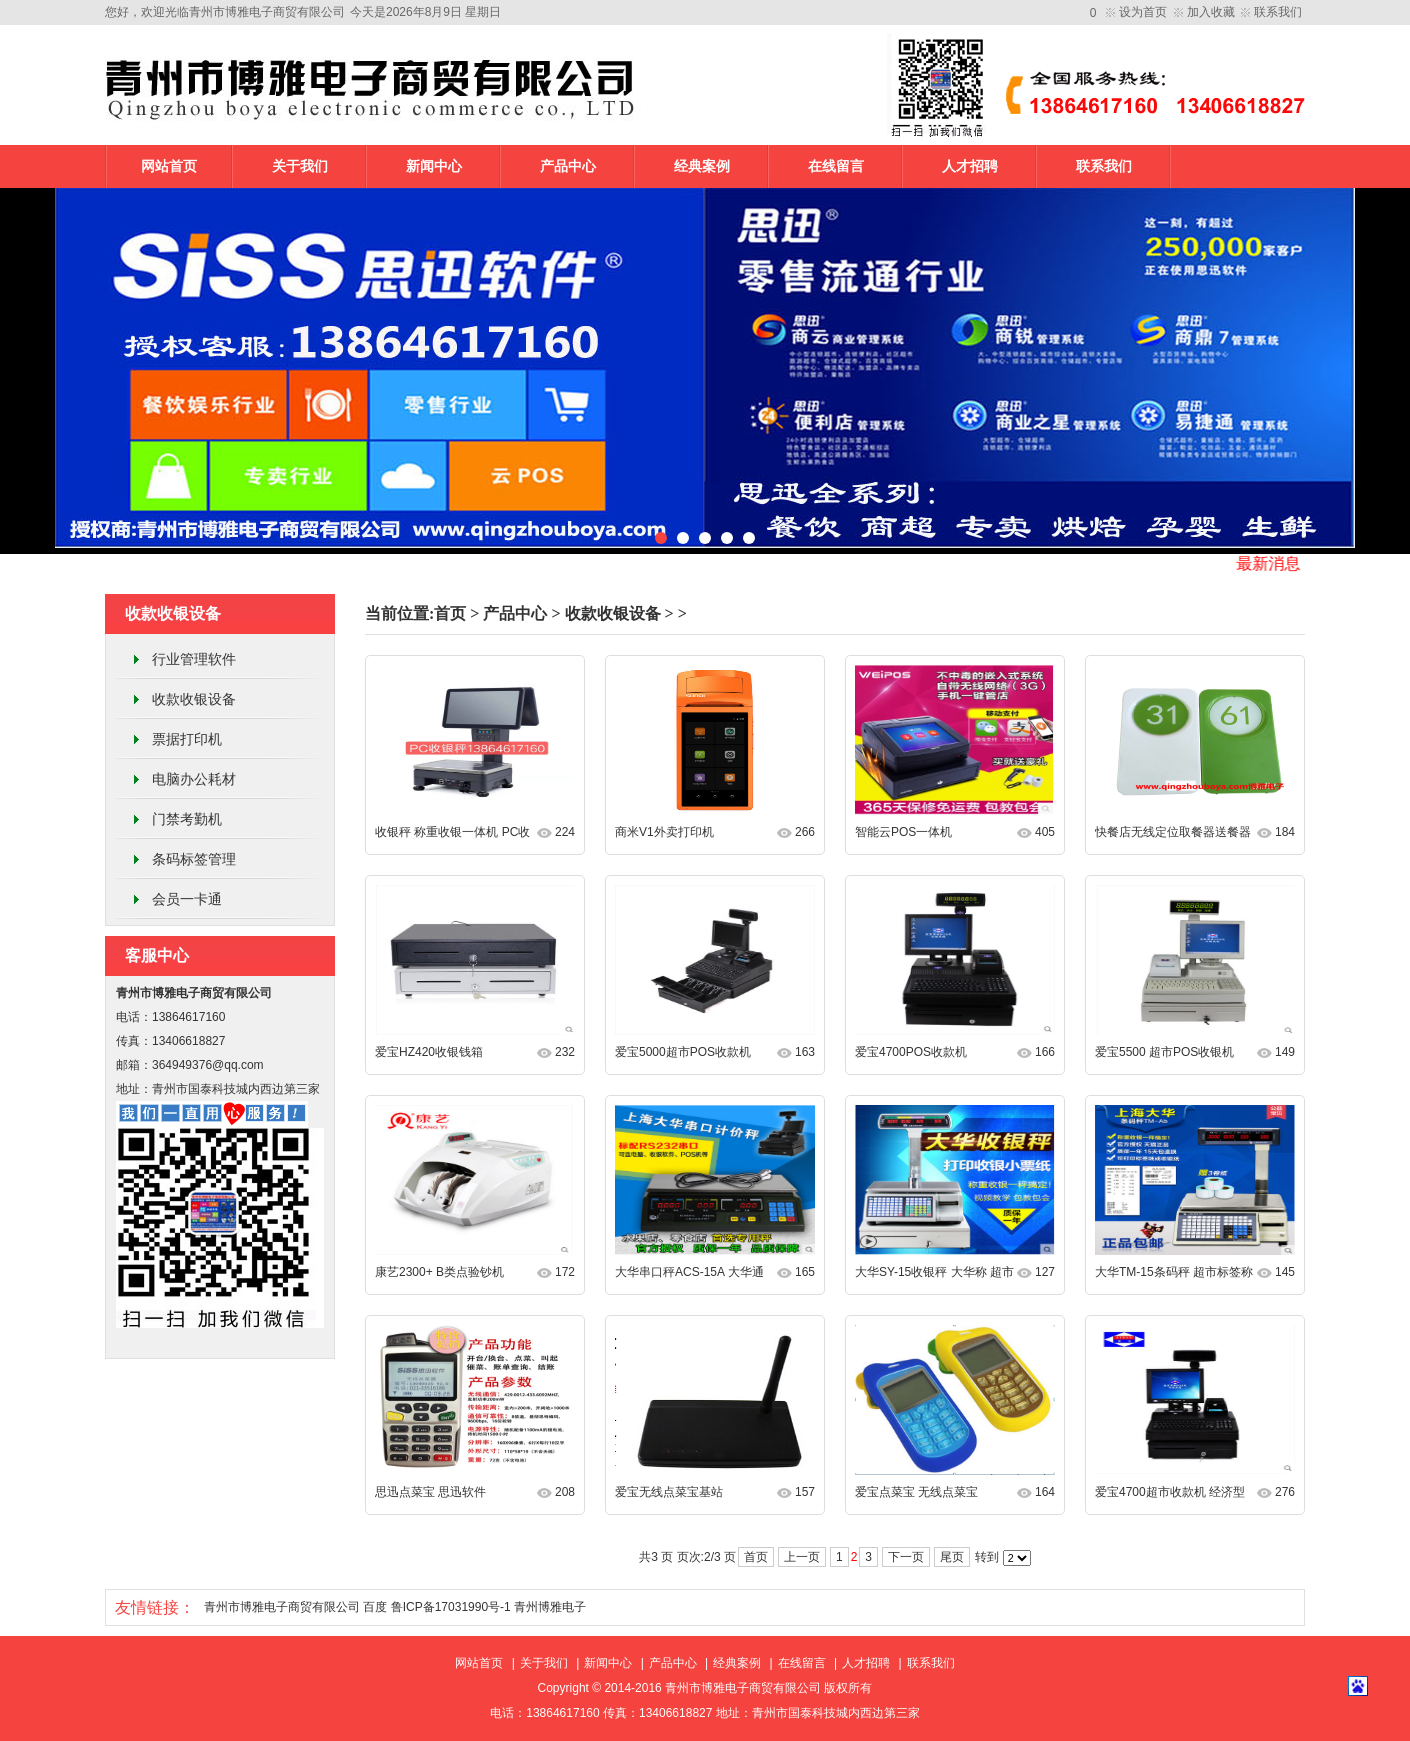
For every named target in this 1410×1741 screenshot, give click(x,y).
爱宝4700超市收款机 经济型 (1170, 1492)
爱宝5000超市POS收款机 (683, 1052)
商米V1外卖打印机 (664, 832)
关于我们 (300, 166)
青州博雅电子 (550, 1607)
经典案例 (702, 166)
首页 (450, 613)
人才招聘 (970, 166)
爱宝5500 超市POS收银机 (1164, 1052)
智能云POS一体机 (903, 832)
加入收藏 (1211, 12)
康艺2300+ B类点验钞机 (439, 1272)
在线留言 (836, 166)
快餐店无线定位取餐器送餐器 (1173, 832)
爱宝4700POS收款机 (911, 1052)
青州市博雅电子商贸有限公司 (282, 1607)
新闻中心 (434, 166)
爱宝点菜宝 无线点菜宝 (916, 1492)
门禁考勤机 (187, 819)
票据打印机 (187, 739)
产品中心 (568, 166)
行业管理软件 (194, 659)
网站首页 (169, 166)
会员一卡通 (187, 899)
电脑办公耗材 (194, 779)
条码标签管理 (194, 859)
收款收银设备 (194, 699)
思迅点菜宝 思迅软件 (430, 1492)
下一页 (906, 1557)
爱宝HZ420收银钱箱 (429, 1052)
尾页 (952, 1557)
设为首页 (1143, 12)
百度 (375, 1607)
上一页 (802, 1557)
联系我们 (1278, 12)
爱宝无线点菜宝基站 (669, 1492)
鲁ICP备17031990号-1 (451, 1607)
